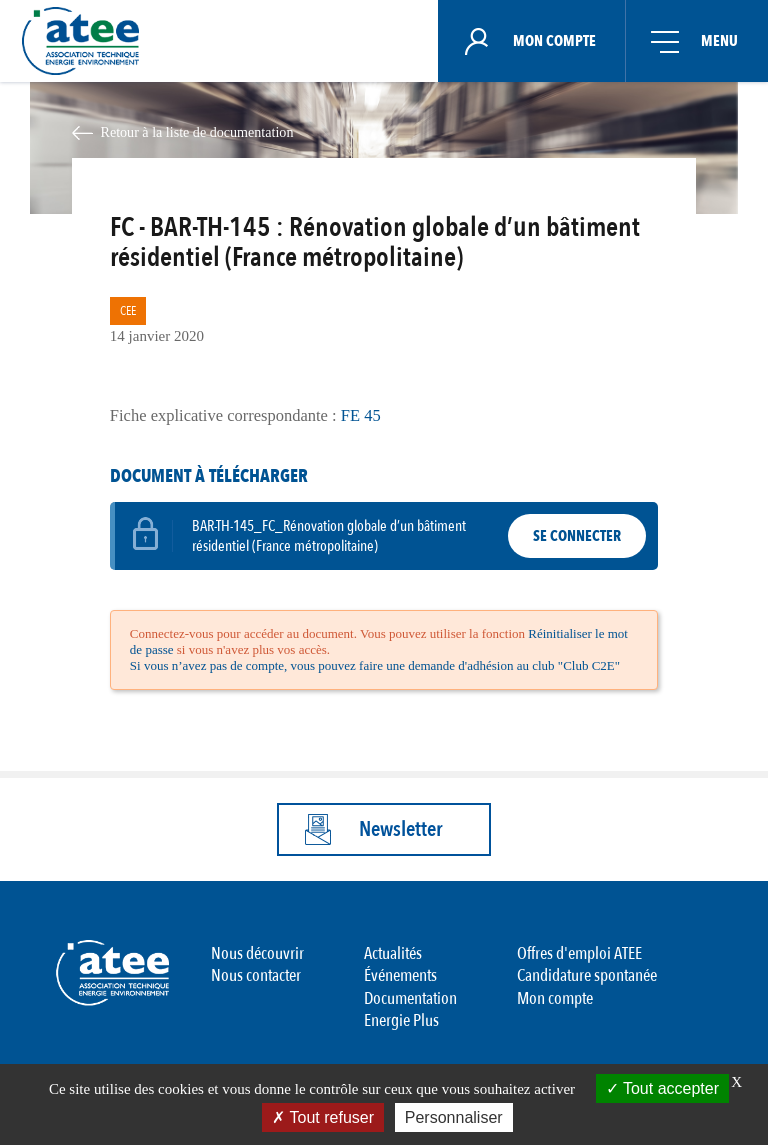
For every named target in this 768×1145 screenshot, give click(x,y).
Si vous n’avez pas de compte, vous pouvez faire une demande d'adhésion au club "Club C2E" (375, 665)
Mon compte (555, 998)
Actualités (393, 953)
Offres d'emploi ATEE (579, 953)
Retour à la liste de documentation (196, 132)
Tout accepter (662, 1088)
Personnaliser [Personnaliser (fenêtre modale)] (454, 1117)
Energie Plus (401, 1020)
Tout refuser (323, 1117)
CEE (128, 311)
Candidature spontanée (587, 975)
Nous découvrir (257, 953)
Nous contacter (256, 975)
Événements (400, 975)
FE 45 (359, 415)
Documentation (410, 998)
